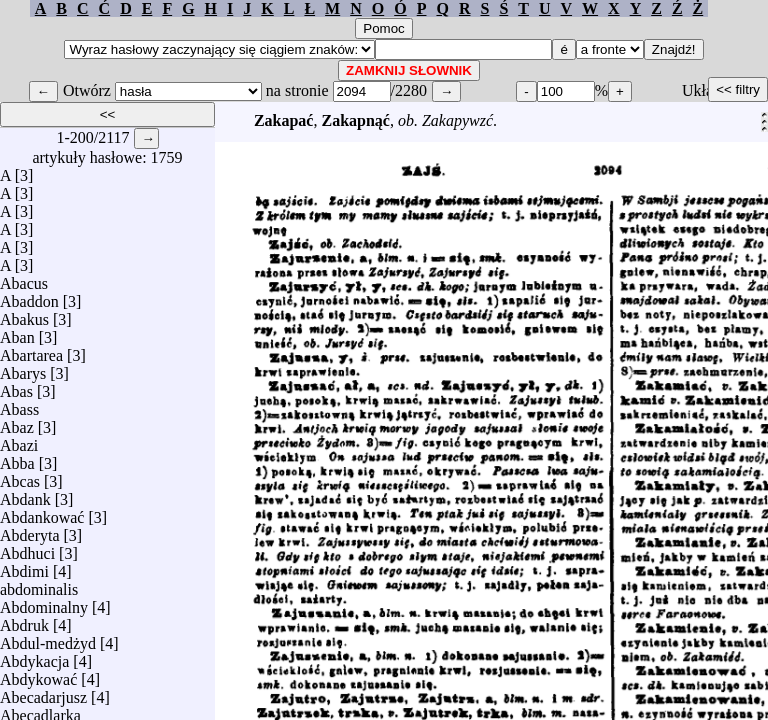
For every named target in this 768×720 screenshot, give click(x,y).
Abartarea (31, 350)
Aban (17, 332)
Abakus (24, 314)
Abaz (17, 422)
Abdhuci (27, 548)
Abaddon (29, 296)
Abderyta (30, 530)
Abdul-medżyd (48, 638)
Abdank (25, 494)
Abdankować (42, 512)
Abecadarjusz (43, 692)
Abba (17, 458)
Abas (16, 386)
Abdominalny (44, 602)
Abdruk (24, 620)
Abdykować (38, 674)
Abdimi (24, 566)
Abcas (20, 476)
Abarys (23, 368)
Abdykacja (34, 656)
